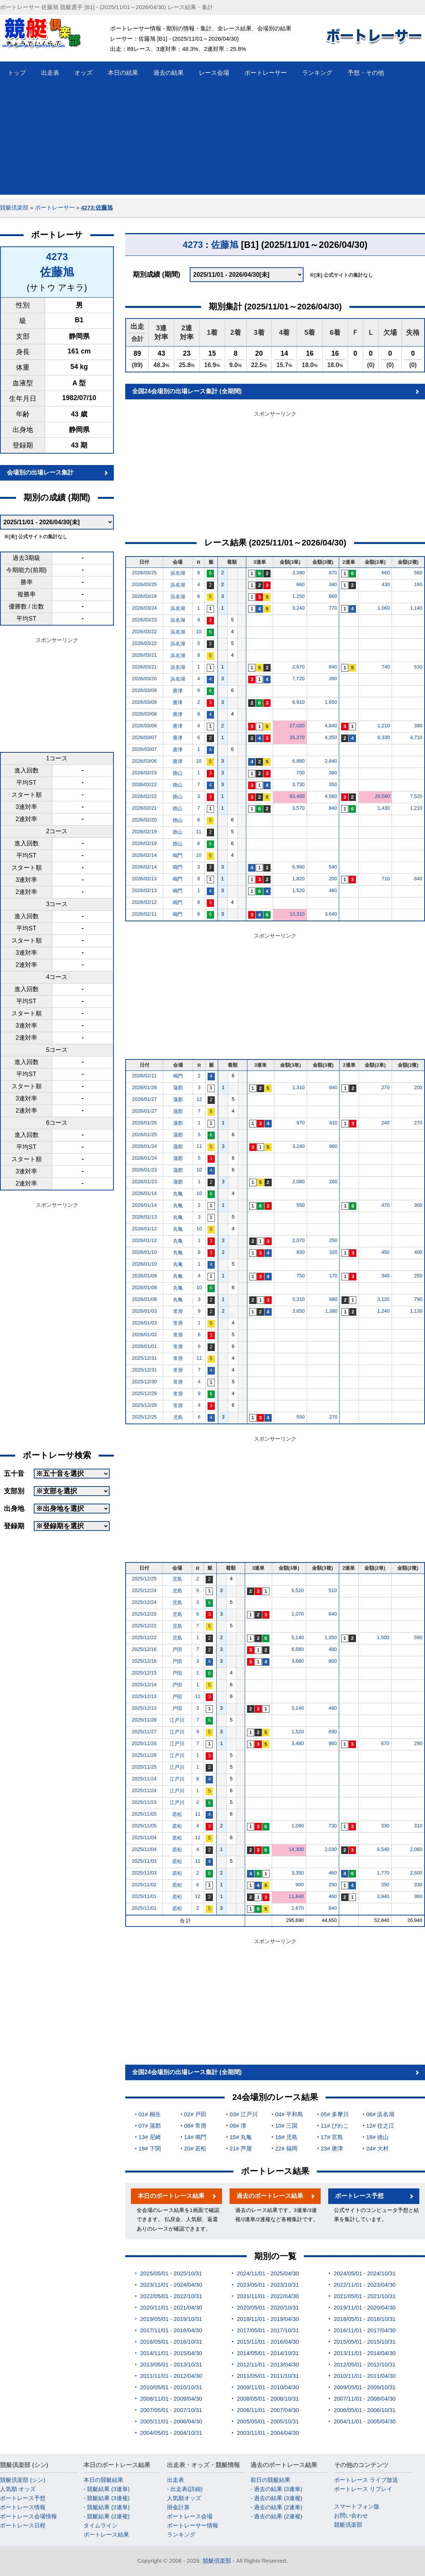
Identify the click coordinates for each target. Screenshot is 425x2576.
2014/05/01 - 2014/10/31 (268, 2353)
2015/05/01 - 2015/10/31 (364, 2341)
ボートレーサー (55, 207)
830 (300, 1252)
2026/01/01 (144, 1346)
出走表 (175, 2480)
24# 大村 (377, 2148)
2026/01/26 (144, 1123)
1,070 (297, 1614)
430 (386, 584)
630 (418, 667)
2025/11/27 (144, 1731)
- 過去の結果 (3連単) (276, 2489)
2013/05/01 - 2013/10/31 (171, 2364)
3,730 (298, 784)
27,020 (297, 725)
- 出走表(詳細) (185, 2489)
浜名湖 (177, 573)
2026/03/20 (144, 678)
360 (418, 1896)
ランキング (181, 2534)
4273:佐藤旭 (96, 207)
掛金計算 (178, 2507)
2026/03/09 (144, 690)
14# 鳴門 (195, 2137)
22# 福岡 (286, 2148)
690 (333, 1731)
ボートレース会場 (189, 2516)
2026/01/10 (144, 1252)
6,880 (298, 761)
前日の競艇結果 (270, 2480)
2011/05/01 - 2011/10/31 (268, 2376)
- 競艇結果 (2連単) (106, 2507)
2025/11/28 (144, 1720)
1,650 (331, 702)
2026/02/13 (144, 878)
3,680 (297, 1661)
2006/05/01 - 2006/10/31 (364, 2410)
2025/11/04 (144, 1837)
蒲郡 (178, 1088)
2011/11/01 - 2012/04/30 (171, 2376)
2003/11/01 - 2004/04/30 (268, 2432)
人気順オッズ (184, 2498)
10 (198, 631)
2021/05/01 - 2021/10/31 (364, 2296)
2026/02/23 (144, 773)
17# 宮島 (332, 2137)
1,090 (297, 1826)
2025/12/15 (144, 1673)
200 (333, 878)
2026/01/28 (144, 1087)
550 (300, 1205)
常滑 (178, 1311)
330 (385, 1826)
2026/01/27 (144, 1099)
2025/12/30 (144, 1381)
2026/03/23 (144, 620)
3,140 (297, 1708)
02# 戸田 (195, 2114)
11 (198, 831)
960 (333, 1146)
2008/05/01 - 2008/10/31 (268, 2398)
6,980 (298, 867)
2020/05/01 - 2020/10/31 (268, 2307)
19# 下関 (150, 2148)
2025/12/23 (144, 1614)
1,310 (298, 1087)
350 (333, 784)
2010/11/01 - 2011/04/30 (364, 2376)
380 (333, 773)
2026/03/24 (144, 596)
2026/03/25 (144, 572)
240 (385, 1123)
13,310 (297, 914)
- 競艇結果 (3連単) (106, 2489)
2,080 (298, 1181)
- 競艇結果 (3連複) (106, 2498)
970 (300, 1123)
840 (333, 667)
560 (418, 572)
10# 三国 (286, 2125)
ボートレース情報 (23, 2507)
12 (199, 1099)
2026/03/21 (144, 655)
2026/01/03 (144, 1311)
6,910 (298, 702)
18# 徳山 (377, 2137)
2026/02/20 (144, 820)
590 (418, 1637)
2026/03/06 (144, 761)
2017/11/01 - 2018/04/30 (171, 2330)
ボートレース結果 (106, 2534)
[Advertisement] (212, 141)
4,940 (331, 725)
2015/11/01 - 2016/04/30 (268, 2341)
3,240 (298, 608)
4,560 (331, 796)
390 (333, 678)
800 (333, 1661)
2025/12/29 (144, 1393)
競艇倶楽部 (14, 207)
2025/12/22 (144, 1626)
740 (386, 667)
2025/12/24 (144, 1590)
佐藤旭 (57, 272)
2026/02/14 (144, 855)
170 (333, 1276)
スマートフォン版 (356, 2506)
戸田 (177, 1649)
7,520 (416, 796)
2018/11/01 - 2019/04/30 (268, 2319)
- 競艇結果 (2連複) (106, 2516)
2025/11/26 (144, 1743)
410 (333, 1123)
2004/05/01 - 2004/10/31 (171, 2432)
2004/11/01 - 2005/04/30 (364, 2421)
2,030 (330, 1849)
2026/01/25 (144, 1134)
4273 (57, 256)
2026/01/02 (144, 1334)
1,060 (384, 608)
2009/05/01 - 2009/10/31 (364, 2387)
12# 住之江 (380, 2125)
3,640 (331, 914)
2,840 (331, 761)
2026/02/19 (144, 831)
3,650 (298, 1311)
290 (418, 1743)
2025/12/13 (144, 1696)
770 (333, 608)
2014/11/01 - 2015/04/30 (171, 2353)
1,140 (416, 608)
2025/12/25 (144, 1417)
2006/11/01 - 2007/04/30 (268, 2410)
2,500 (416, 1873)
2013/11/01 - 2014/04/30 (364, 2353)
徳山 (178, 773)
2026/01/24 (144, 1146)
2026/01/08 (144, 1287)
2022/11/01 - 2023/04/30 (364, 2284)
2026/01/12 (144, 1228)
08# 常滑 (195, 2125)
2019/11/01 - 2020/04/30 (364, 2307)
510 (333, 1590)
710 (386, 878)
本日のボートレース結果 (171, 2196)
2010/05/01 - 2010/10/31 (171, 2387)
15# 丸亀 (241, 2137)
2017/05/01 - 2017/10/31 (268, 2330)
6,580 (297, 1649)
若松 (177, 1814)
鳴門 (178, 855)
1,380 (331, 1311)
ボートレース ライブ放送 (366, 2480)
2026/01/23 (144, 1170)
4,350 (331, 737)
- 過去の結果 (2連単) (276, 2507)
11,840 (296, 1896)
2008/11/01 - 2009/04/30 (171, 2398)
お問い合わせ (351, 2515)
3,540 (383, 1849)
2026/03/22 (144, 631)
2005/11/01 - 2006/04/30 (171, 2421)
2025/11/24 (144, 1778)
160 (418, 584)
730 (333, 1826)
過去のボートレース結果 (269, 2196)
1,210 (384, 725)
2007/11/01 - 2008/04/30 (364, 2398)
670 (385, 1743)
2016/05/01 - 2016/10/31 (171, 2341)
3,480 (297, 1743)
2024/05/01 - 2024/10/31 (364, 2273)
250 (333, 1240)
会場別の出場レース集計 (40, 472)
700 (300, 773)
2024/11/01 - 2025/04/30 (268, 2273)
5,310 (298, 1299)
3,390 (298, 572)
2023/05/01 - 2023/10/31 (268, 2284)
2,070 (298, 1240)
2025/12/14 (144, 1684)
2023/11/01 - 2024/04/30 (171, 2284)
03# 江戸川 (244, 2114)
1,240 (383, 1311)
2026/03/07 (144, 737)
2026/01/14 (144, 1193)
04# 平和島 (289, 2114)
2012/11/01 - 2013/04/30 (268, 2364)
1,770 (383, 1873)
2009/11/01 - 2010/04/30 (268, 2387)
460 (333, 890)
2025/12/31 (144, 1358)
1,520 (298, 890)
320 (333, 1252)
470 (385, 1205)
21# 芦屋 (241, 2148)
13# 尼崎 (150, 2137)
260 (333, 1181)
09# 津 (238, 2125)
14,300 (296, 1849)
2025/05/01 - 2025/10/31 (171, 2273)
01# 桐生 (150, 2114)
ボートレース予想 (359, 2196)
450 (385, 1252)
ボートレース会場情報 (28, 2516)
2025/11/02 (144, 1884)
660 (386, 572)
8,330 (384, 737)
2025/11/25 (144, 1767)
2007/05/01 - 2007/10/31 (171, 2410)
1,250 (298, 596)
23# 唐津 (332, 2148)
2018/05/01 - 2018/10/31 (364, 2319)
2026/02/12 (144, 902)
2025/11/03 (144, 1861)
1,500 (383, 1637)
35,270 (297, 737)
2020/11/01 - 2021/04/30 (171, 2307)
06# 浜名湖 (380, 2114)
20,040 (382, 796)
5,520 (297, 1590)
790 (418, 1299)
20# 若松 (195, 2148)
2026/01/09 (144, 1276)
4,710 (416, 737)
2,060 (416, 1849)
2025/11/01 (144, 1896)
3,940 (383, 1896)
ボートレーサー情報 (192, 2525)
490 (333, 1708)
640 (333, 1087)
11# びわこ (335, 2125)
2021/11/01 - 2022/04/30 (268, 2296)
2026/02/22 (144, 784)
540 (333, 867)
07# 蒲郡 (150, 2125)
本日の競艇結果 (103, 2480)
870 (333, 572)
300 (418, 1205)
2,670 (298, 667)
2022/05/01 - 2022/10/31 (171, 2296)
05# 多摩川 (335, 2114)
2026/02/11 (144, 914)
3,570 (298, 808)
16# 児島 (286, 2137)
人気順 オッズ (18, 2489)
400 (418, 1252)
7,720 (298, 678)
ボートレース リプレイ (363, 2489)
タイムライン (100, 2525)
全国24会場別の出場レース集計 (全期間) (187, 391)
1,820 (298, 878)
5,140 (297, 1637)
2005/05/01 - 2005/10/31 (268, 2421)
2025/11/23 (144, 1802)
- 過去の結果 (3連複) (276, 2498)
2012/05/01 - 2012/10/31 (364, 2364)
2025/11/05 (144, 1814)
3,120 (383, 1299)
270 (385, 1087)
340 (333, 584)
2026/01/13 (144, 1217)
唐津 (178, 691)
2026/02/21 (144, 808)
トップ (17, 72)
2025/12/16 (144, 1649)
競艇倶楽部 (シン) (22, 2480)
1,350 (330, 1637)
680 (333, 1299)
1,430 (384, 808)
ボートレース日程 (23, 2525)
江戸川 (177, 1720)
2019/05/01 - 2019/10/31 (171, 2319)
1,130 (416, 1311)
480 (333, 1649)
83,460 (297, 796)
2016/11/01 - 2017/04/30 (364, 2330)
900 (300, 1884)
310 (418, 1826)
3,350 (297, 1873)
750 (300, 1276)
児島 (178, 1417)
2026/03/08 (144, 714)
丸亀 (178, 1194)
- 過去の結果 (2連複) (276, 2516)
